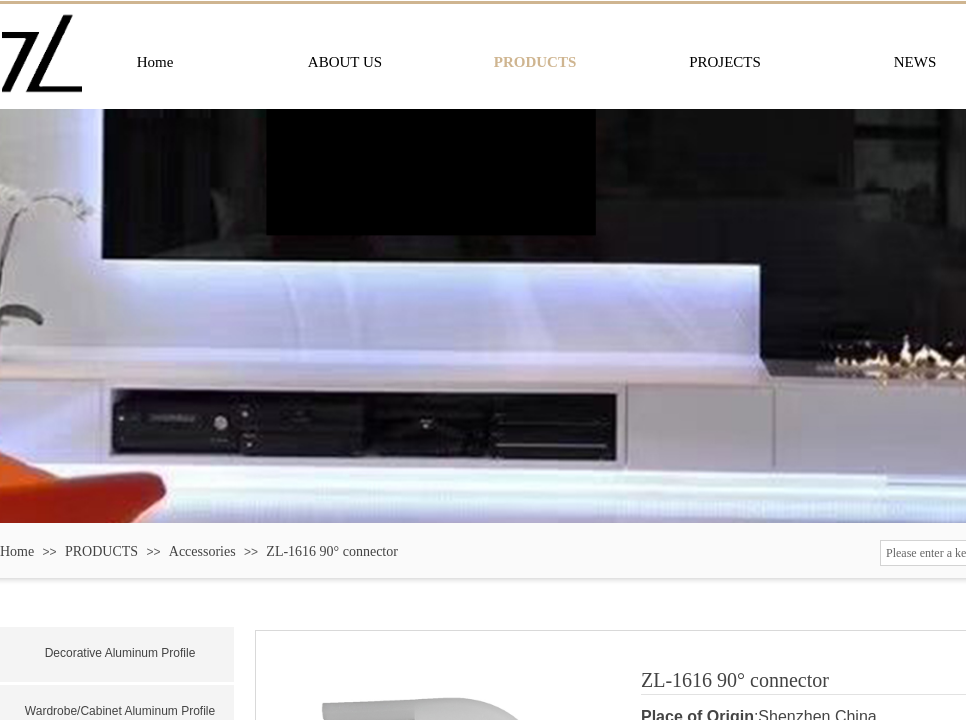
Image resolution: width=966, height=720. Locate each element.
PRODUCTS (101, 551)
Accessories (202, 551)
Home (17, 551)
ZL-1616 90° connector (332, 551)
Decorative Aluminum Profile (120, 653)
